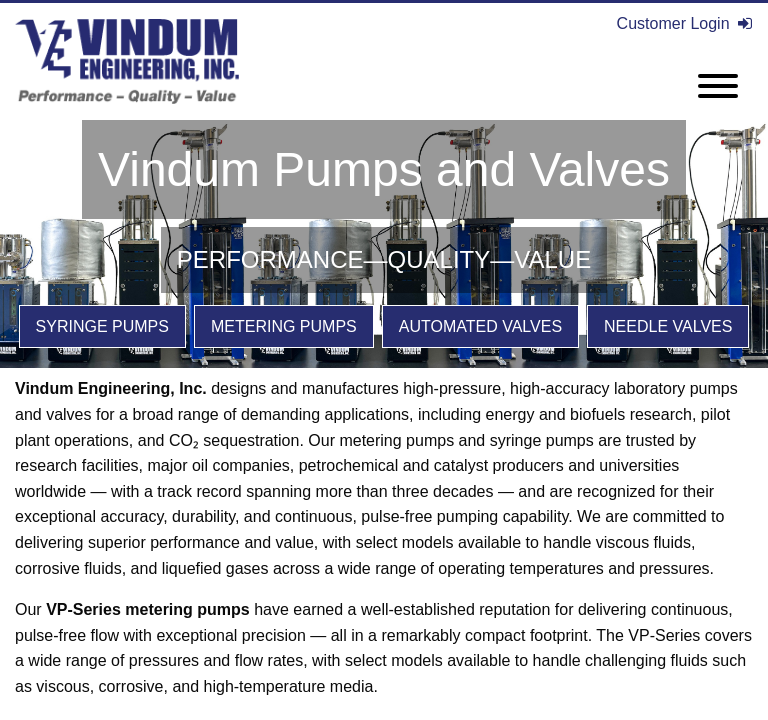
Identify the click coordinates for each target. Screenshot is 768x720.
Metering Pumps (284, 326)
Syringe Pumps (102, 326)
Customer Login (684, 23)
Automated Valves (480, 326)
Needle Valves (668, 326)
